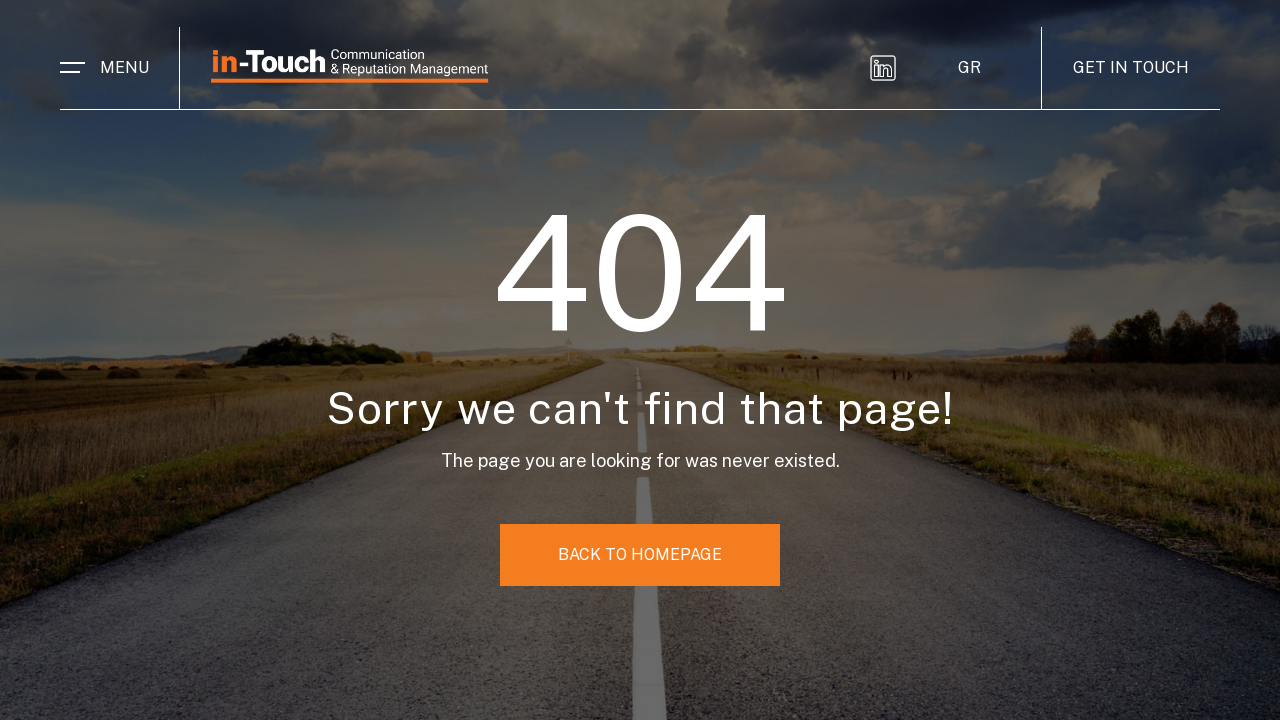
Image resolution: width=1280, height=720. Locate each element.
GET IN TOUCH (1131, 67)
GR (969, 67)
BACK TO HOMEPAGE (640, 554)
